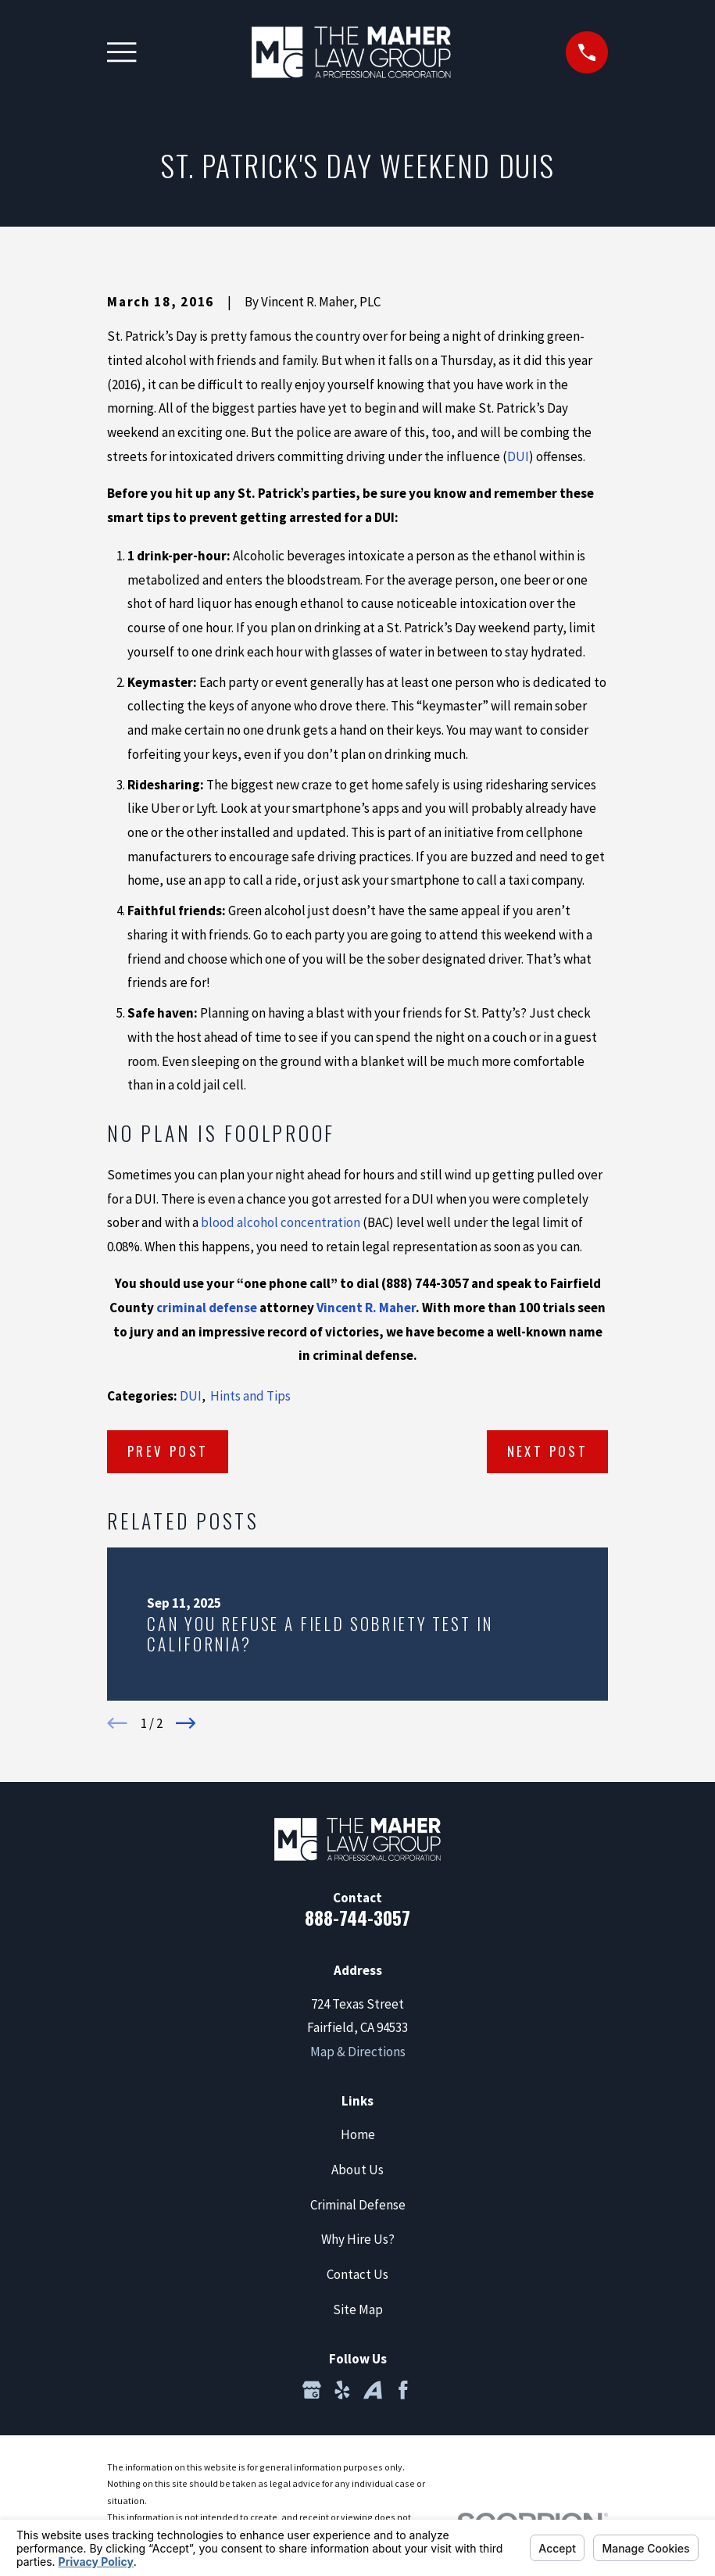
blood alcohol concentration (280, 1222)
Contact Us (357, 2274)
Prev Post (168, 1451)
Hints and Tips (250, 1395)
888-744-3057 (357, 1917)
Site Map (358, 2309)
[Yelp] (342, 2390)
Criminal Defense (358, 2204)
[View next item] (186, 1723)
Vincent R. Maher (366, 1307)
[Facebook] (403, 2390)
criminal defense (206, 1307)
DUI (518, 456)
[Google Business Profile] (311, 2390)
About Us (357, 2169)
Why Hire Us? (358, 2239)
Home (358, 2134)
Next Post (547, 1451)
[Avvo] (372, 2390)
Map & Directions (358, 2051)
